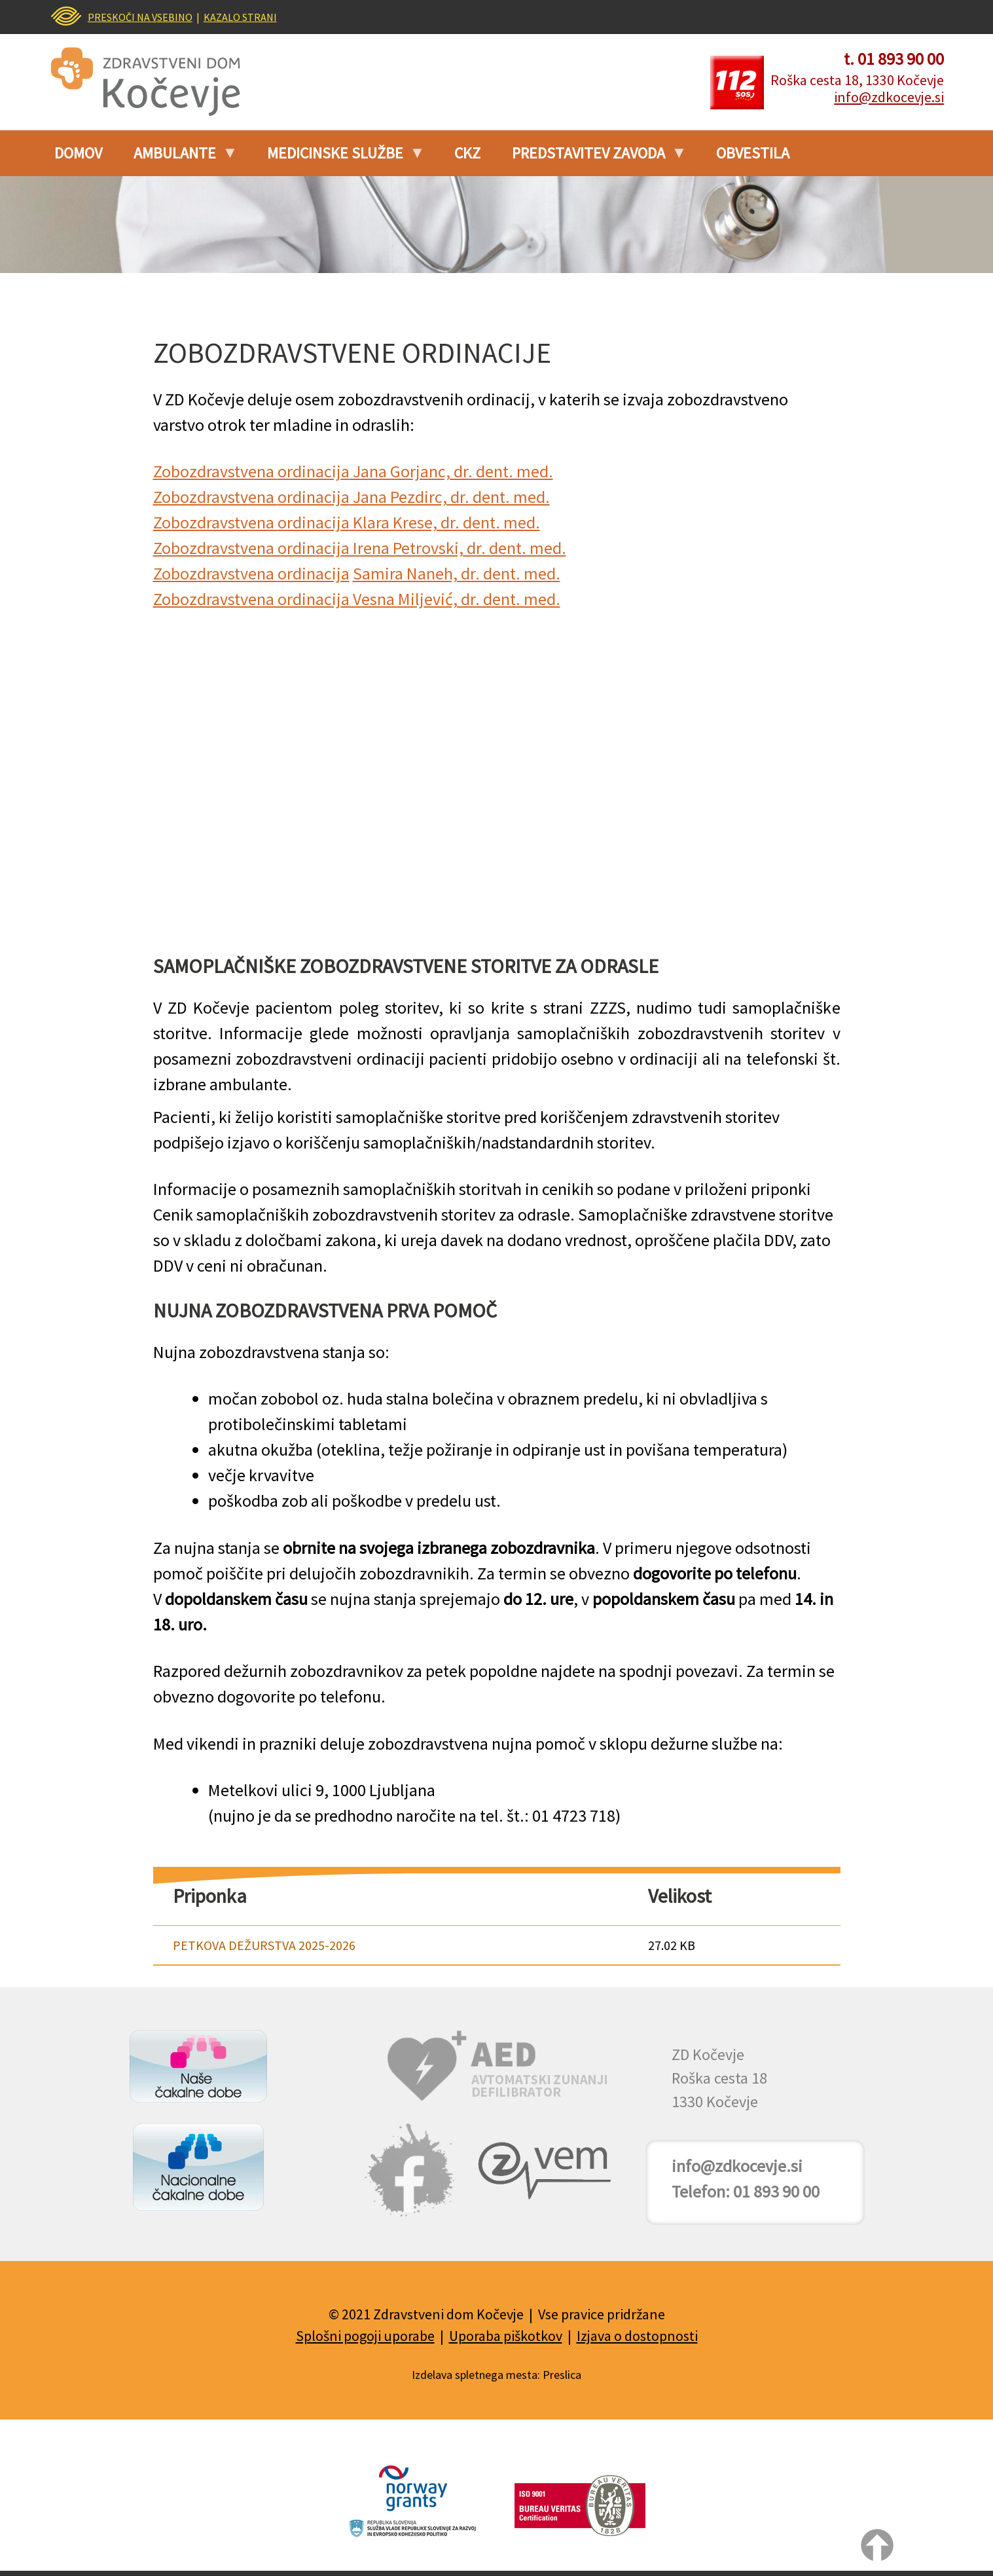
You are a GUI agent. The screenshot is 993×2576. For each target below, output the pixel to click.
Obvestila (752, 153)
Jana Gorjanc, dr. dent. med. (451, 471)
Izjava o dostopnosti (637, 2336)
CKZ (467, 153)
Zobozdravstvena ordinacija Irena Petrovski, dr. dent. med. (359, 548)
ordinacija (314, 471)
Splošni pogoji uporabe (365, 2336)
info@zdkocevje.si (889, 97)
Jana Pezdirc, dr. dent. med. (450, 496)
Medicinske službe (339, 158)
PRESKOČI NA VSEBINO (140, 17)
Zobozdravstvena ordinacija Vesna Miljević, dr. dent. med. (356, 599)
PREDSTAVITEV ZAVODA (592, 158)
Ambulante (179, 158)
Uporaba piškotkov (505, 2336)
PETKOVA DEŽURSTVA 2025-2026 (264, 1945)
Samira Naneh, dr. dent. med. (456, 573)
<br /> (496, 780)
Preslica (562, 2374)
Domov (78, 153)
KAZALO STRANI (240, 17)
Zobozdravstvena (215, 471)
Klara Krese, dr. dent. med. (445, 522)
